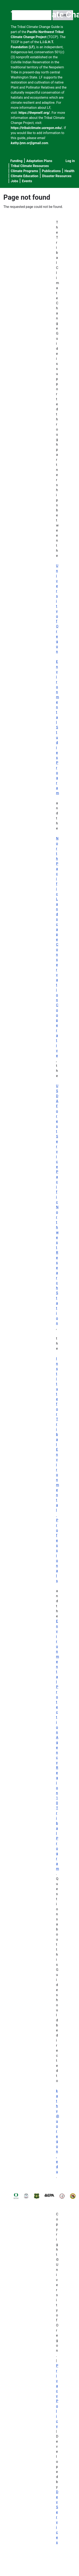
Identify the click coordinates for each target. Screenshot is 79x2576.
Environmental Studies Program (57, 727)
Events (27, 181)
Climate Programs (24, 171)
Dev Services (57, 2517)
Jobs (14, 181)
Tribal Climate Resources (30, 166)
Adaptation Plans (39, 161)
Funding (16, 161)
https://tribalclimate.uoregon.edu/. (37, 128)
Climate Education (24, 176)
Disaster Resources (57, 176)
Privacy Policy (57, 2396)
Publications (51, 171)
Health (69, 171)
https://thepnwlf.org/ (34, 113)
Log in (70, 161)
